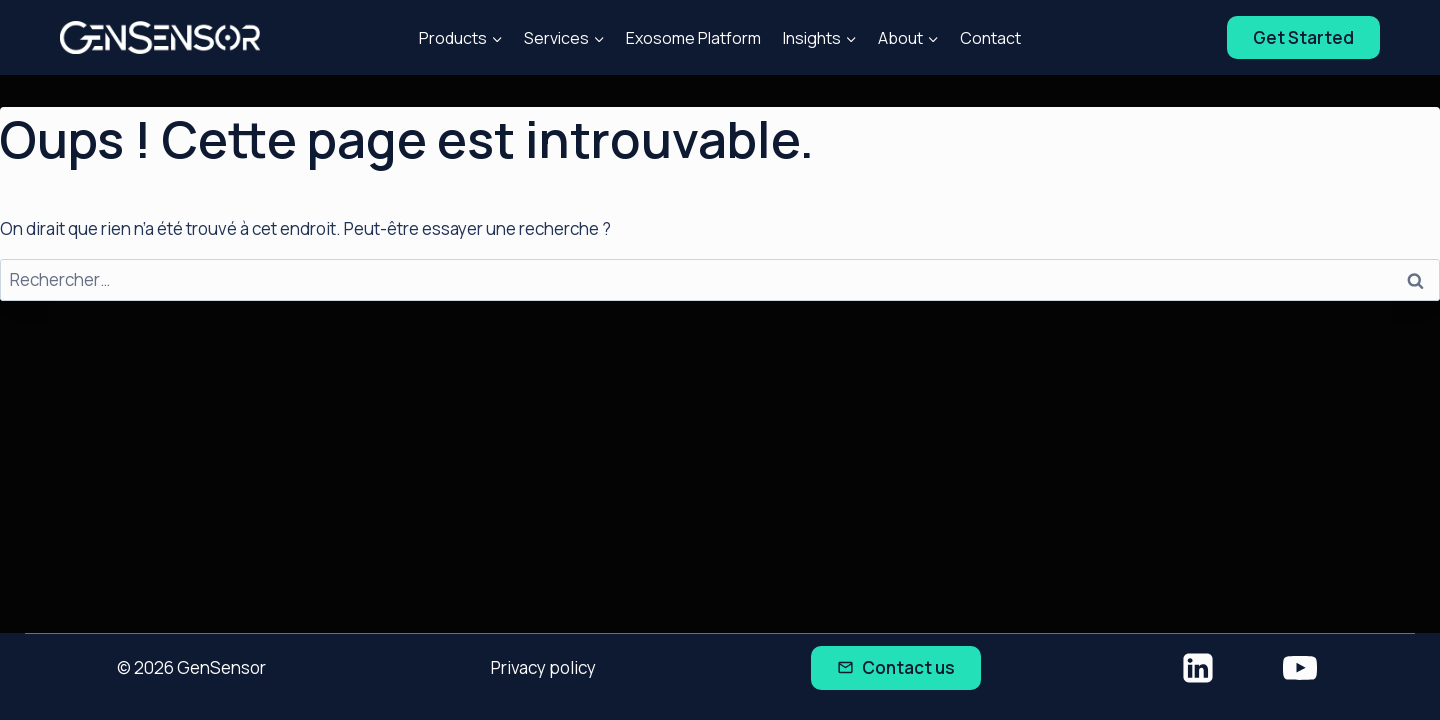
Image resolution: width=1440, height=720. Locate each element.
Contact (990, 38)
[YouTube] (1300, 668)
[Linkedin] (1198, 668)
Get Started (1303, 37)
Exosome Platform (693, 38)
